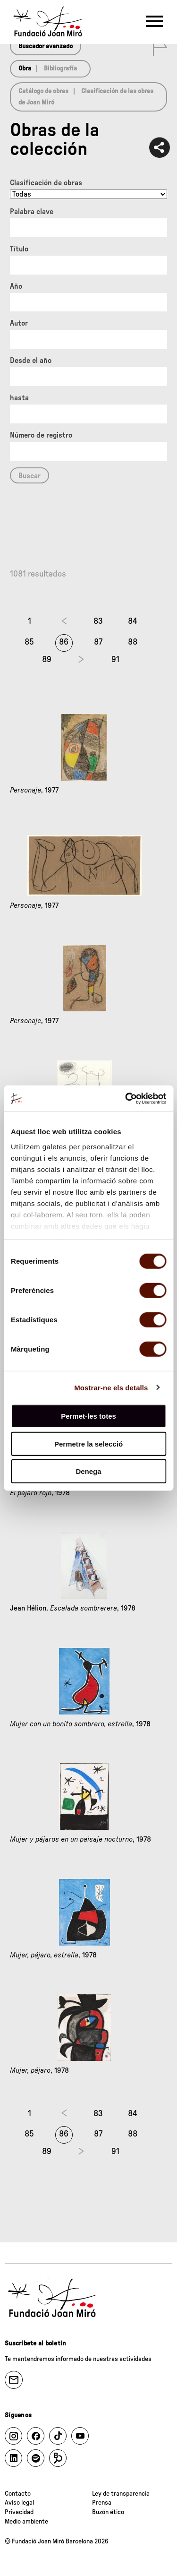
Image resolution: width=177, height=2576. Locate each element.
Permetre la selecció (88, 1443)
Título (19, 249)
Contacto (18, 2493)
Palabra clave (31, 211)
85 (29, 642)
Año (16, 286)
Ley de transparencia (121, 2493)
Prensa (101, 2502)
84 (132, 621)
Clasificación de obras (46, 183)
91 (115, 659)
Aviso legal (19, 2502)
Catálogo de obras (43, 91)
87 (98, 642)
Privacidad (19, 2512)
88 (132, 642)
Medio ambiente (26, 2521)
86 (63, 642)
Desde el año (30, 360)
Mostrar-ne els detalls (111, 1387)
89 (46, 659)
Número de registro (41, 435)
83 (98, 621)
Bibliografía (60, 68)
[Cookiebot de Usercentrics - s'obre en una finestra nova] (126, 1098)
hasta (19, 398)
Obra (24, 68)
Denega (88, 1471)
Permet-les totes (88, 1416)
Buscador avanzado (45, 46)
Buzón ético (108, 2512)
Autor (19, 323)
